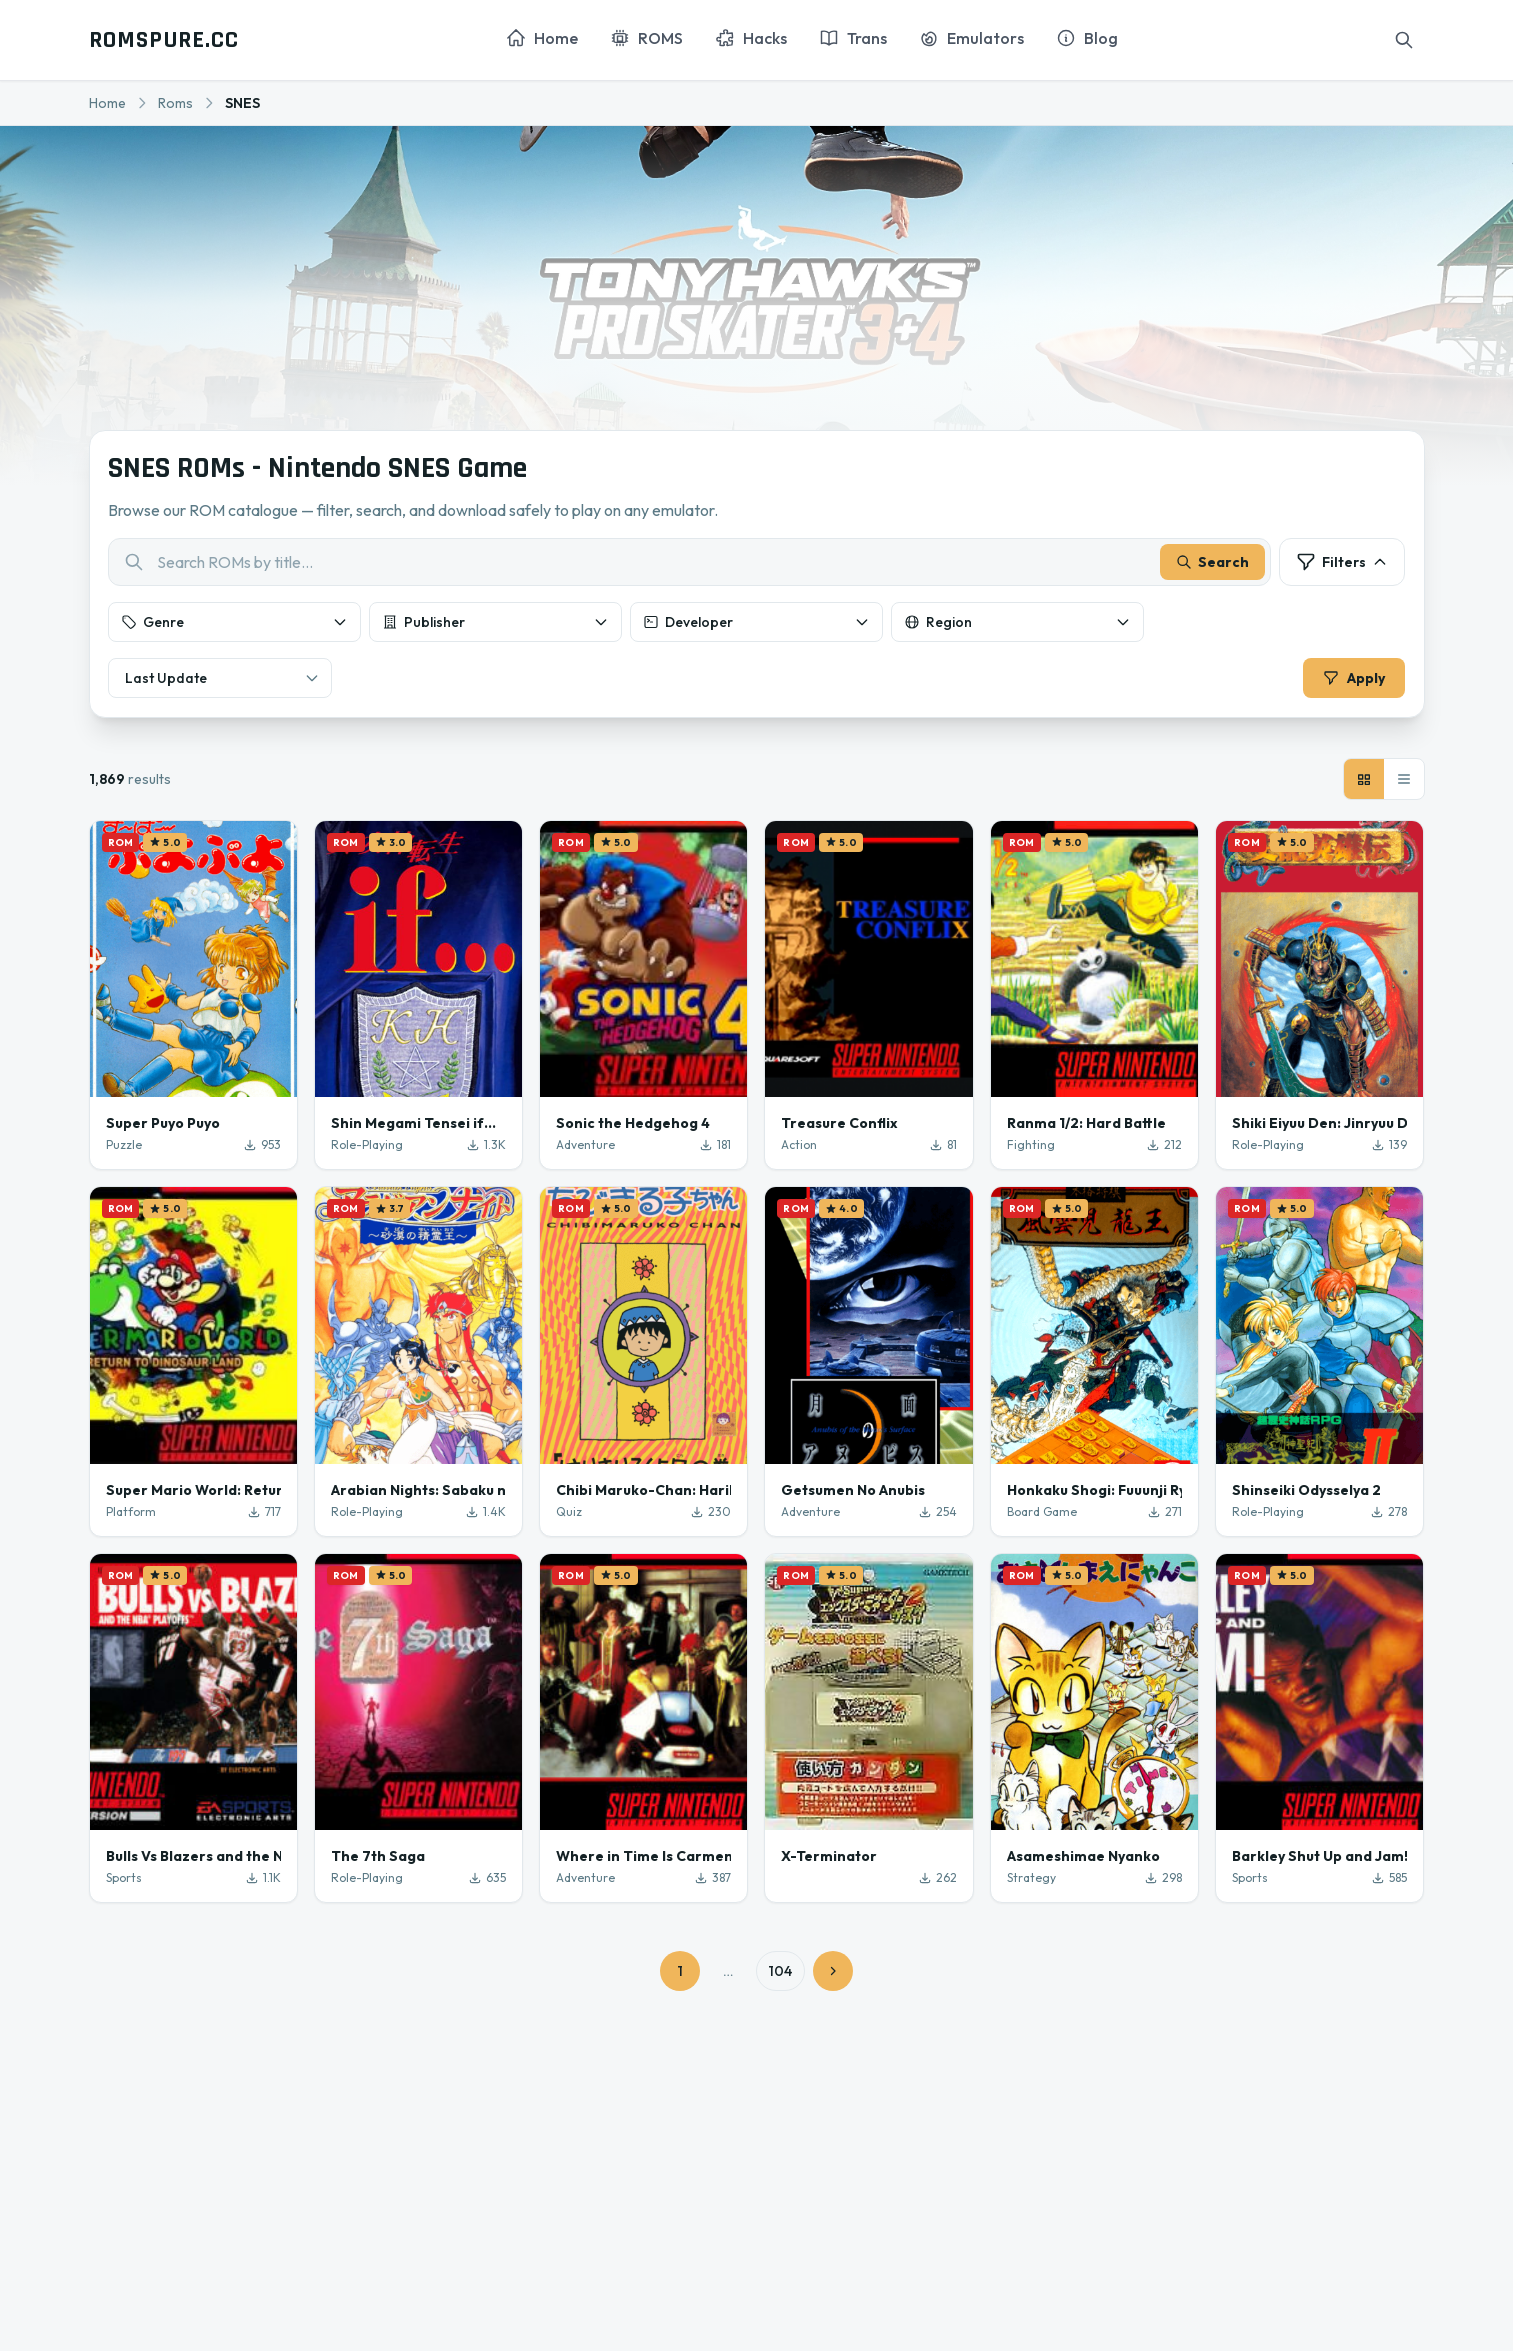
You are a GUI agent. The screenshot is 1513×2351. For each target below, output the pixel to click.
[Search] (1404, 40)
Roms (175, 103)
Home (107, 103)
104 (780, 1981)
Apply (1349, 683)
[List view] (1404, 789)
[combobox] (690, 567)
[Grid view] (1364, 789)
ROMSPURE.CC (164, 40)
